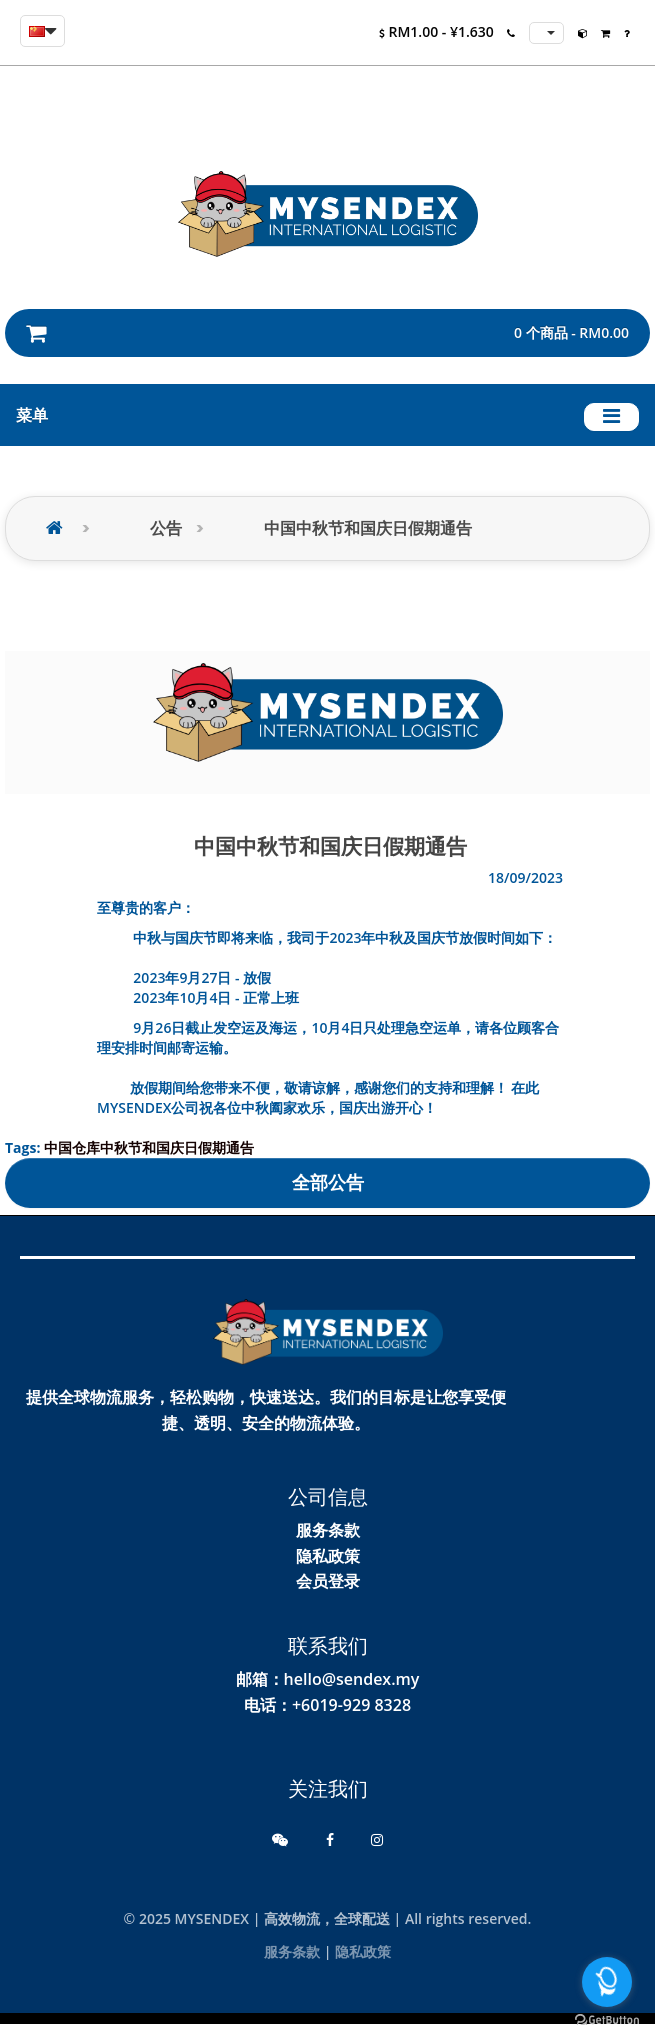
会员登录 (328, 1581)
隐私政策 (328, 1556)
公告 (166, 528)
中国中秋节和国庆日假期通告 (368, 528)
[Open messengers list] (607, 1982)
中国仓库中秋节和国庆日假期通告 (149, 1147)
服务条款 (328, 1530)
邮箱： (260, 1679)
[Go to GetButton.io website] (607, 2020)
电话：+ (272, 1705)
